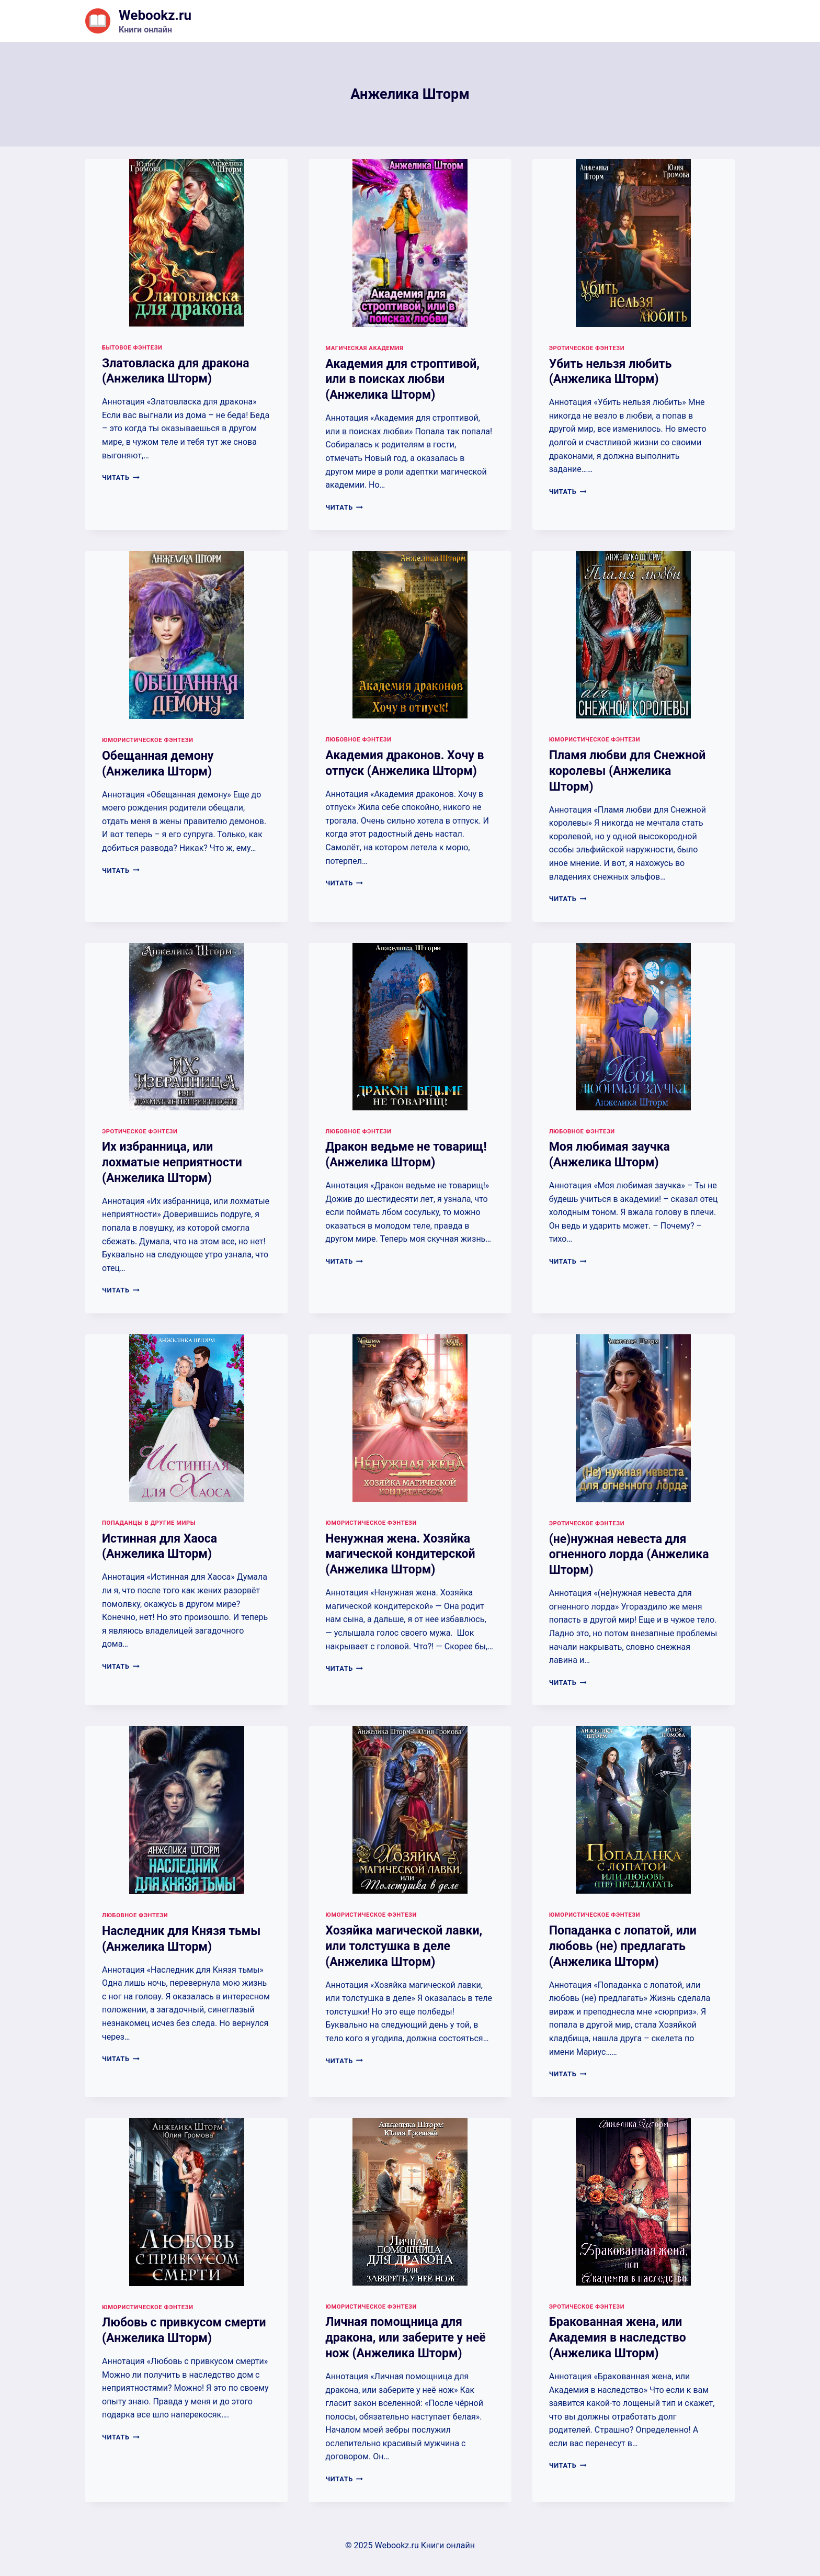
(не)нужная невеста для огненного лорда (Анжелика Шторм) (629, 1555)
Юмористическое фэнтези (147, 740)
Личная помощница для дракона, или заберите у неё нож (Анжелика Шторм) (405, 2337)
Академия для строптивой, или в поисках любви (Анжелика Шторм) (402, 379)
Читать (121, 477)
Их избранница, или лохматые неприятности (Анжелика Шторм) (172, 1162)
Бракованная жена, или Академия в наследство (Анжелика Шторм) (617, 2337)
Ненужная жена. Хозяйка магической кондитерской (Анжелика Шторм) (400, 1554)
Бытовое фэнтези (132, 347)
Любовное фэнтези (358, 739)
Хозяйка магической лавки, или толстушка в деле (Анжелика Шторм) (403, 1946)
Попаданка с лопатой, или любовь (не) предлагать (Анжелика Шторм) (623, 1946)
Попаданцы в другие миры (149, 1523)
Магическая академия (364, 348)
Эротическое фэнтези (586, 348)
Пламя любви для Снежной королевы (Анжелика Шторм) (627, 771)
